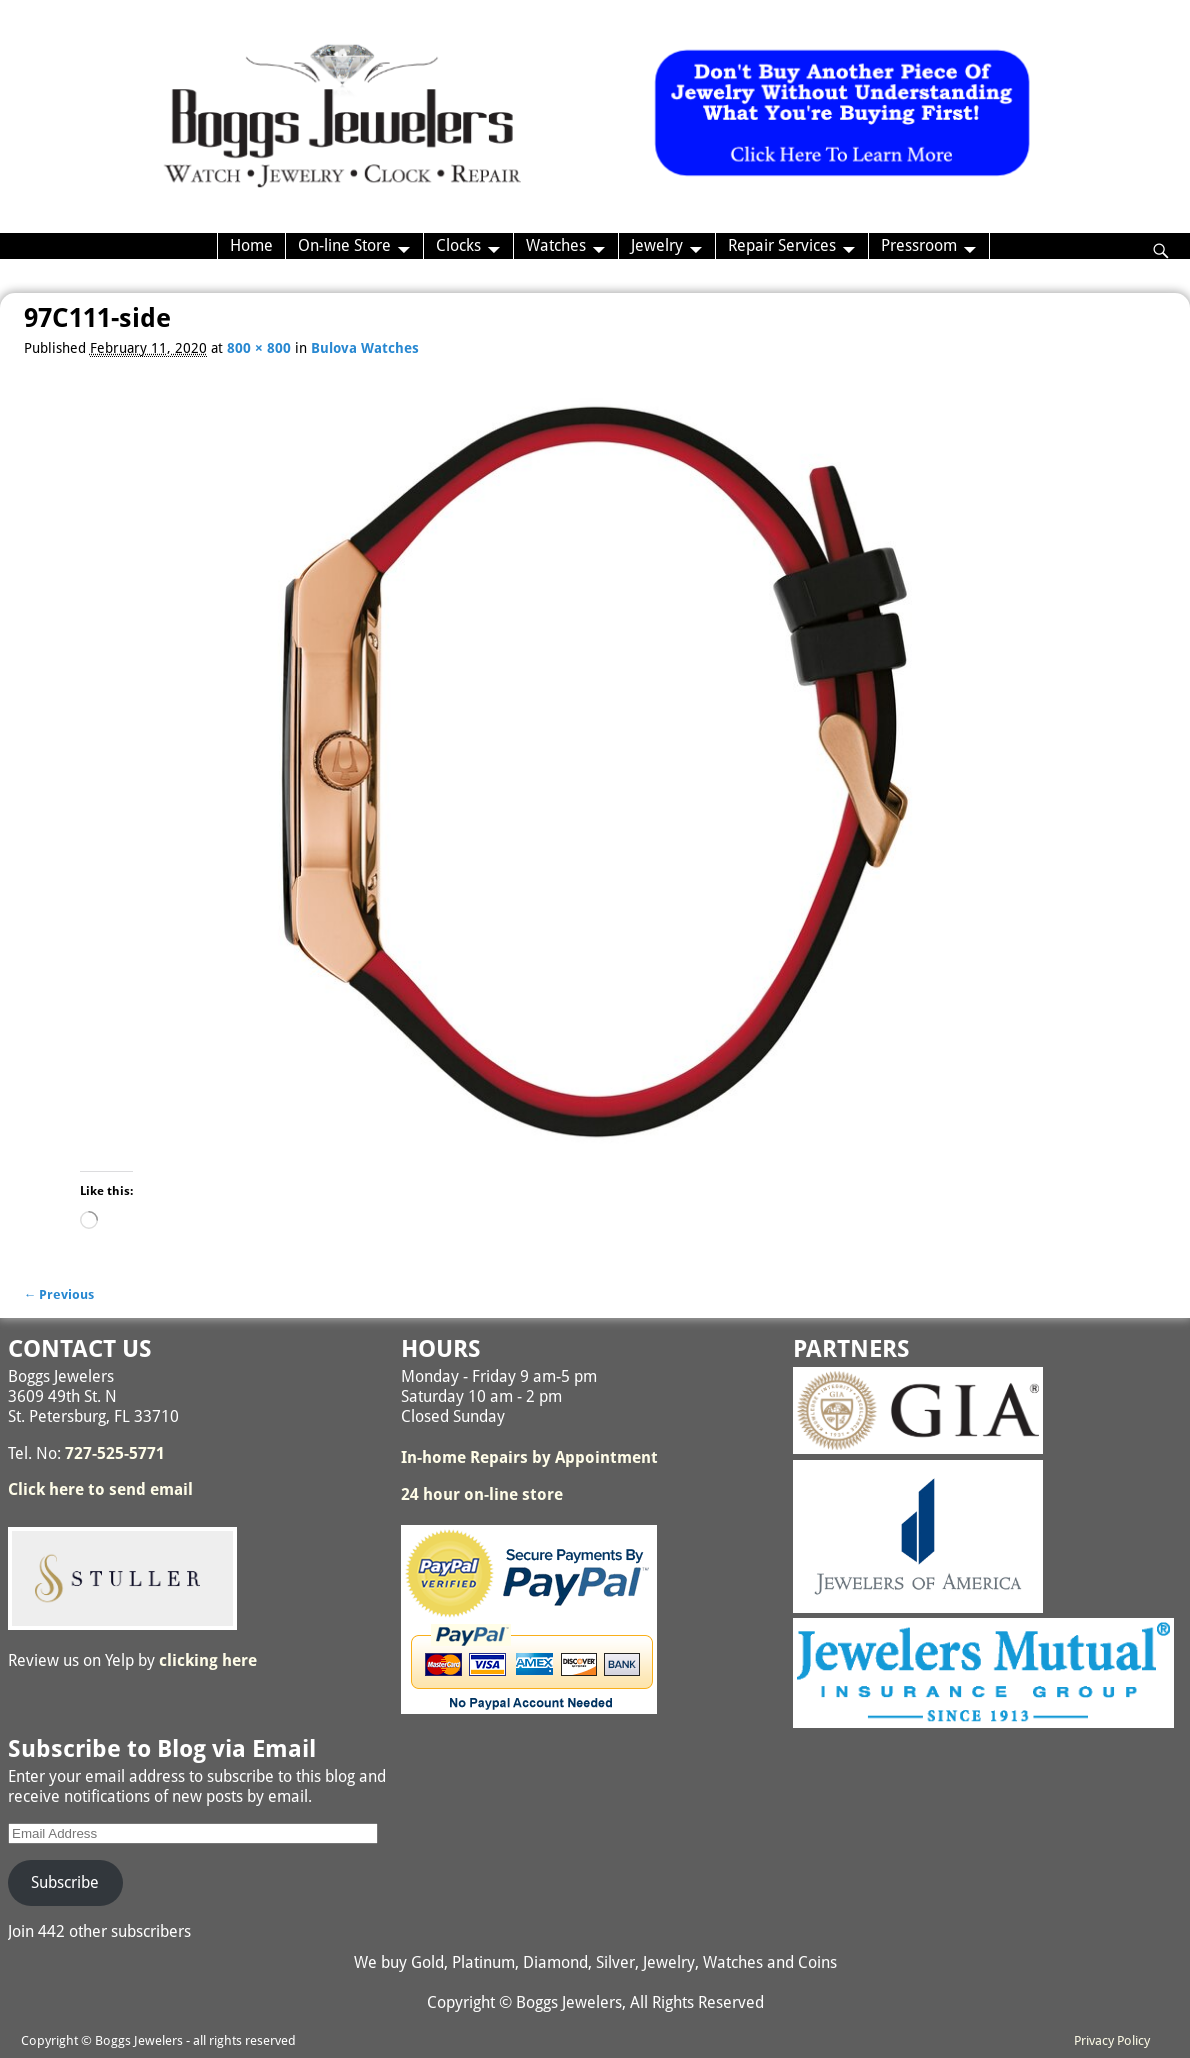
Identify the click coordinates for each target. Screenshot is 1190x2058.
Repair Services (782, 245)
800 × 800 (259, 348)
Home (251, 245)
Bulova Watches (365, 348)
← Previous (59, 1294)
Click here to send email (100, 1489)
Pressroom (919, 245)
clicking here (208, 1660)
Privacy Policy (1112, 2040)
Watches (556, 245)
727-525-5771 (115, 1453)
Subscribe (65, 1882)
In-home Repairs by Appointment (529, 1457)
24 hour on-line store (482, 1494)
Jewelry (657, 245)
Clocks (458, 245)
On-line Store (344, 245)
